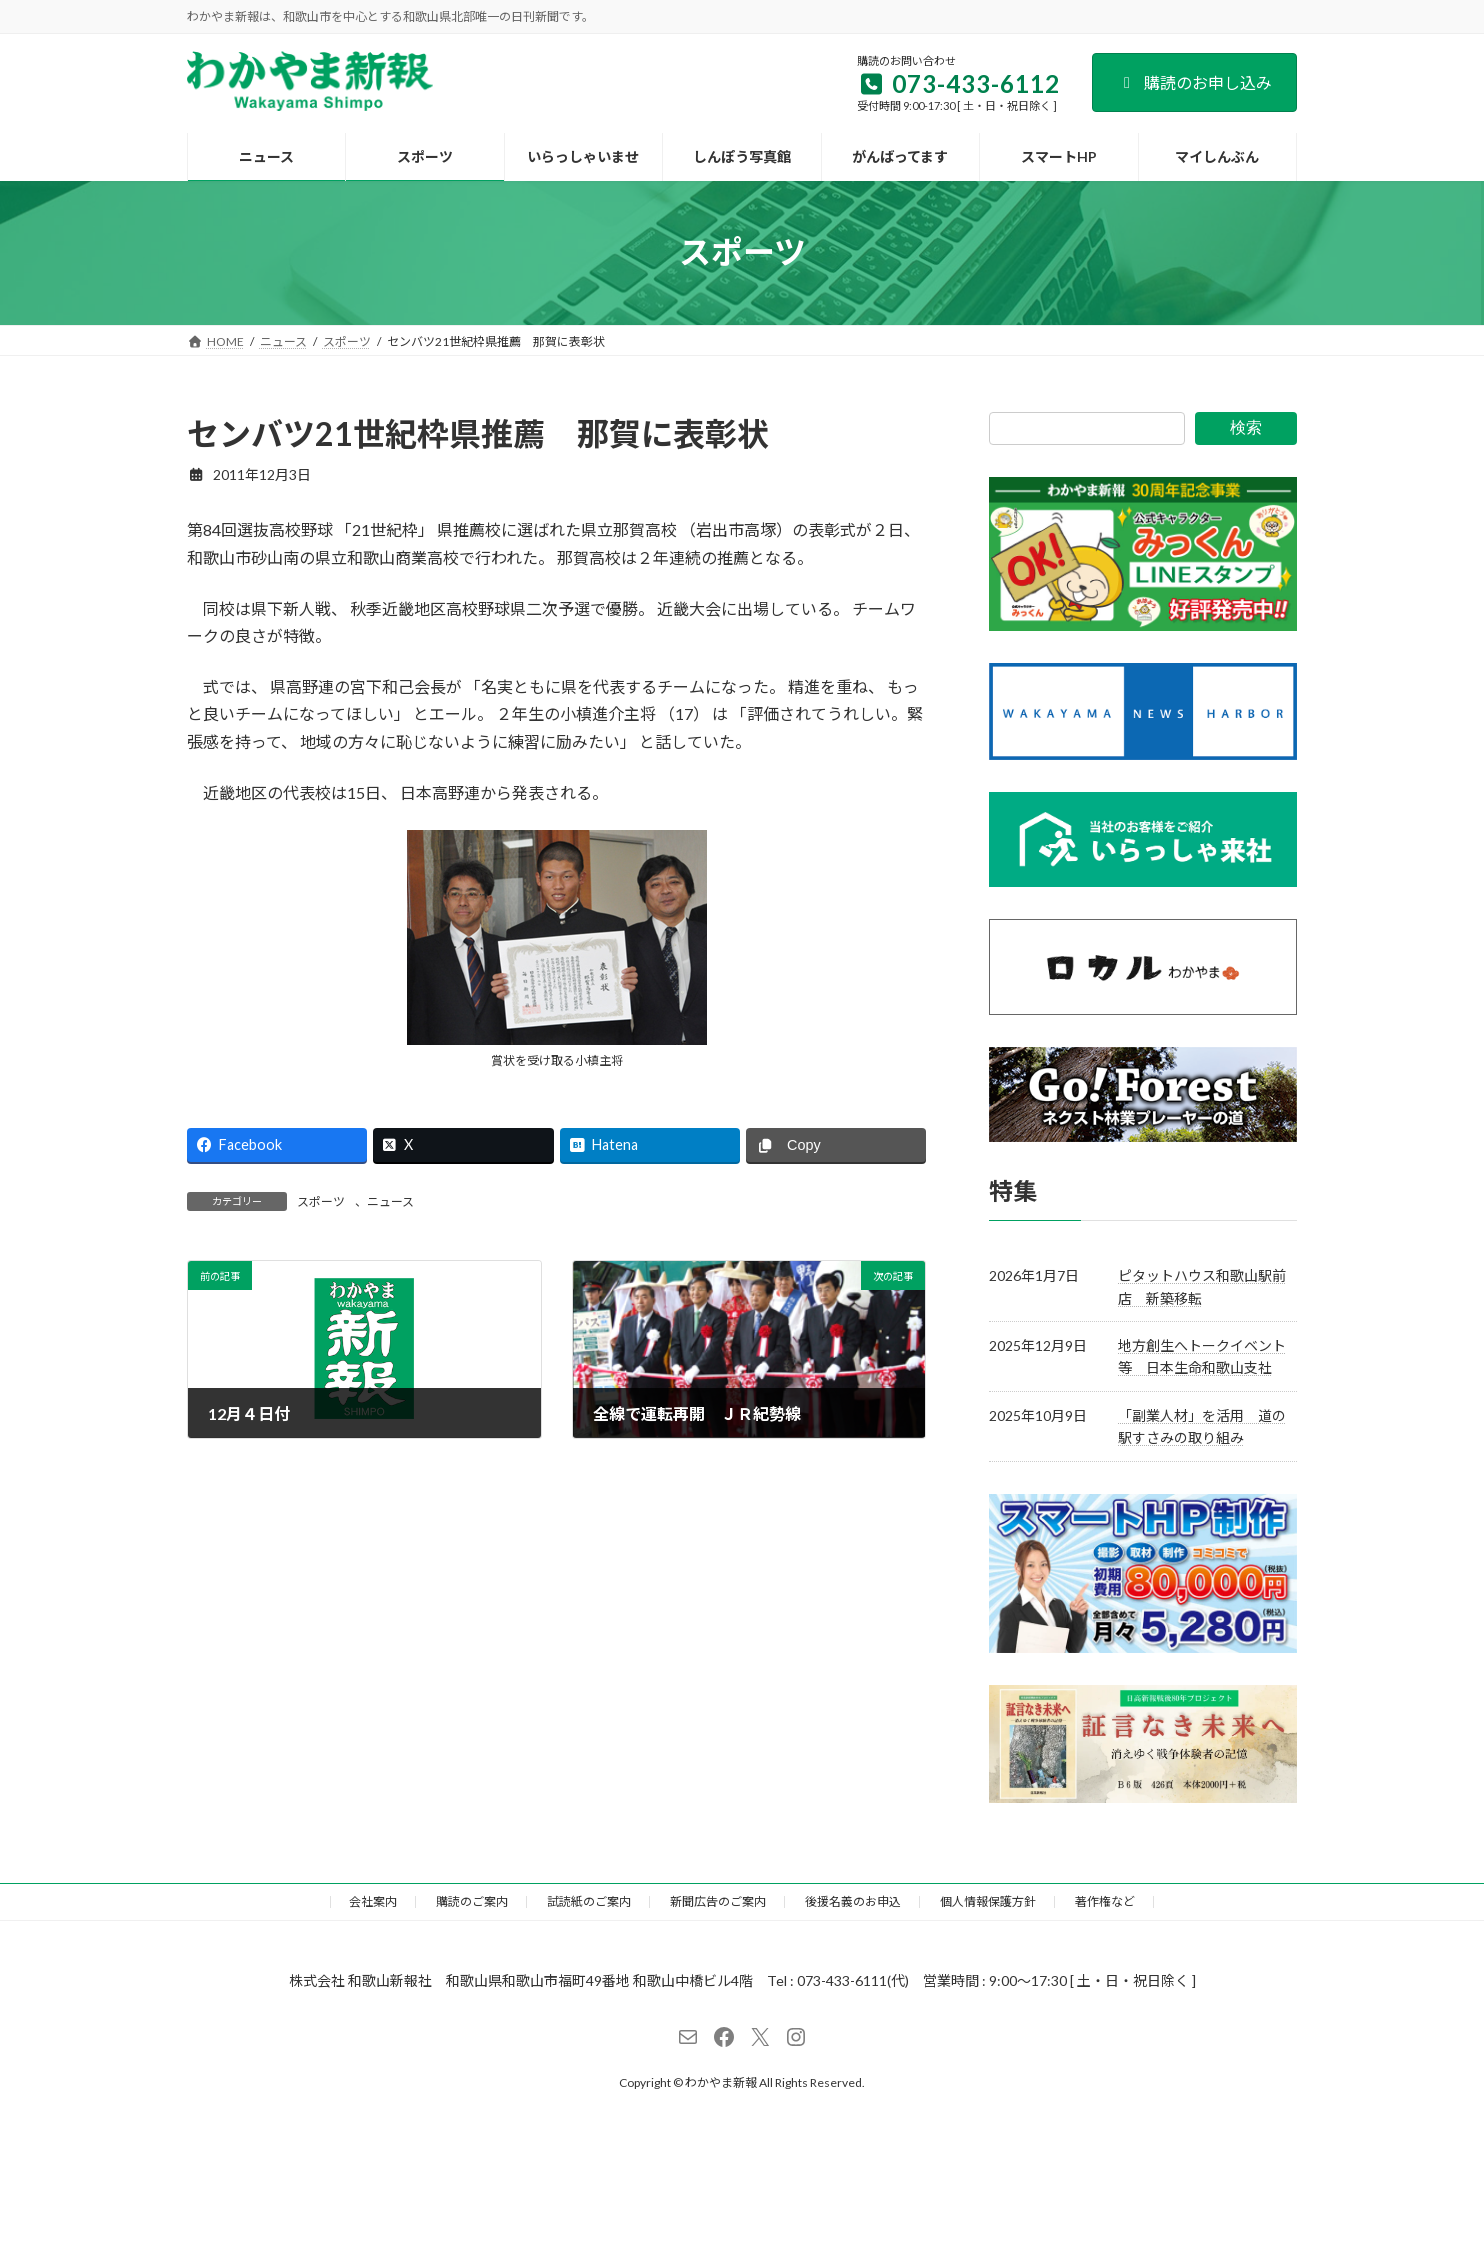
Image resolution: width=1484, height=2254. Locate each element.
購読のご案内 (472, 1901)
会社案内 (373, 1901)
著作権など (1105, 1901)
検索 (1246, 427)
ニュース (390, 1201)
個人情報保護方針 (988, 1901)
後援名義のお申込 (853, 1901)
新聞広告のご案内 (718, 1901)
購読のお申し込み (1194, 82)
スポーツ (321, 1201)
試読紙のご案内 (589, 1901)
